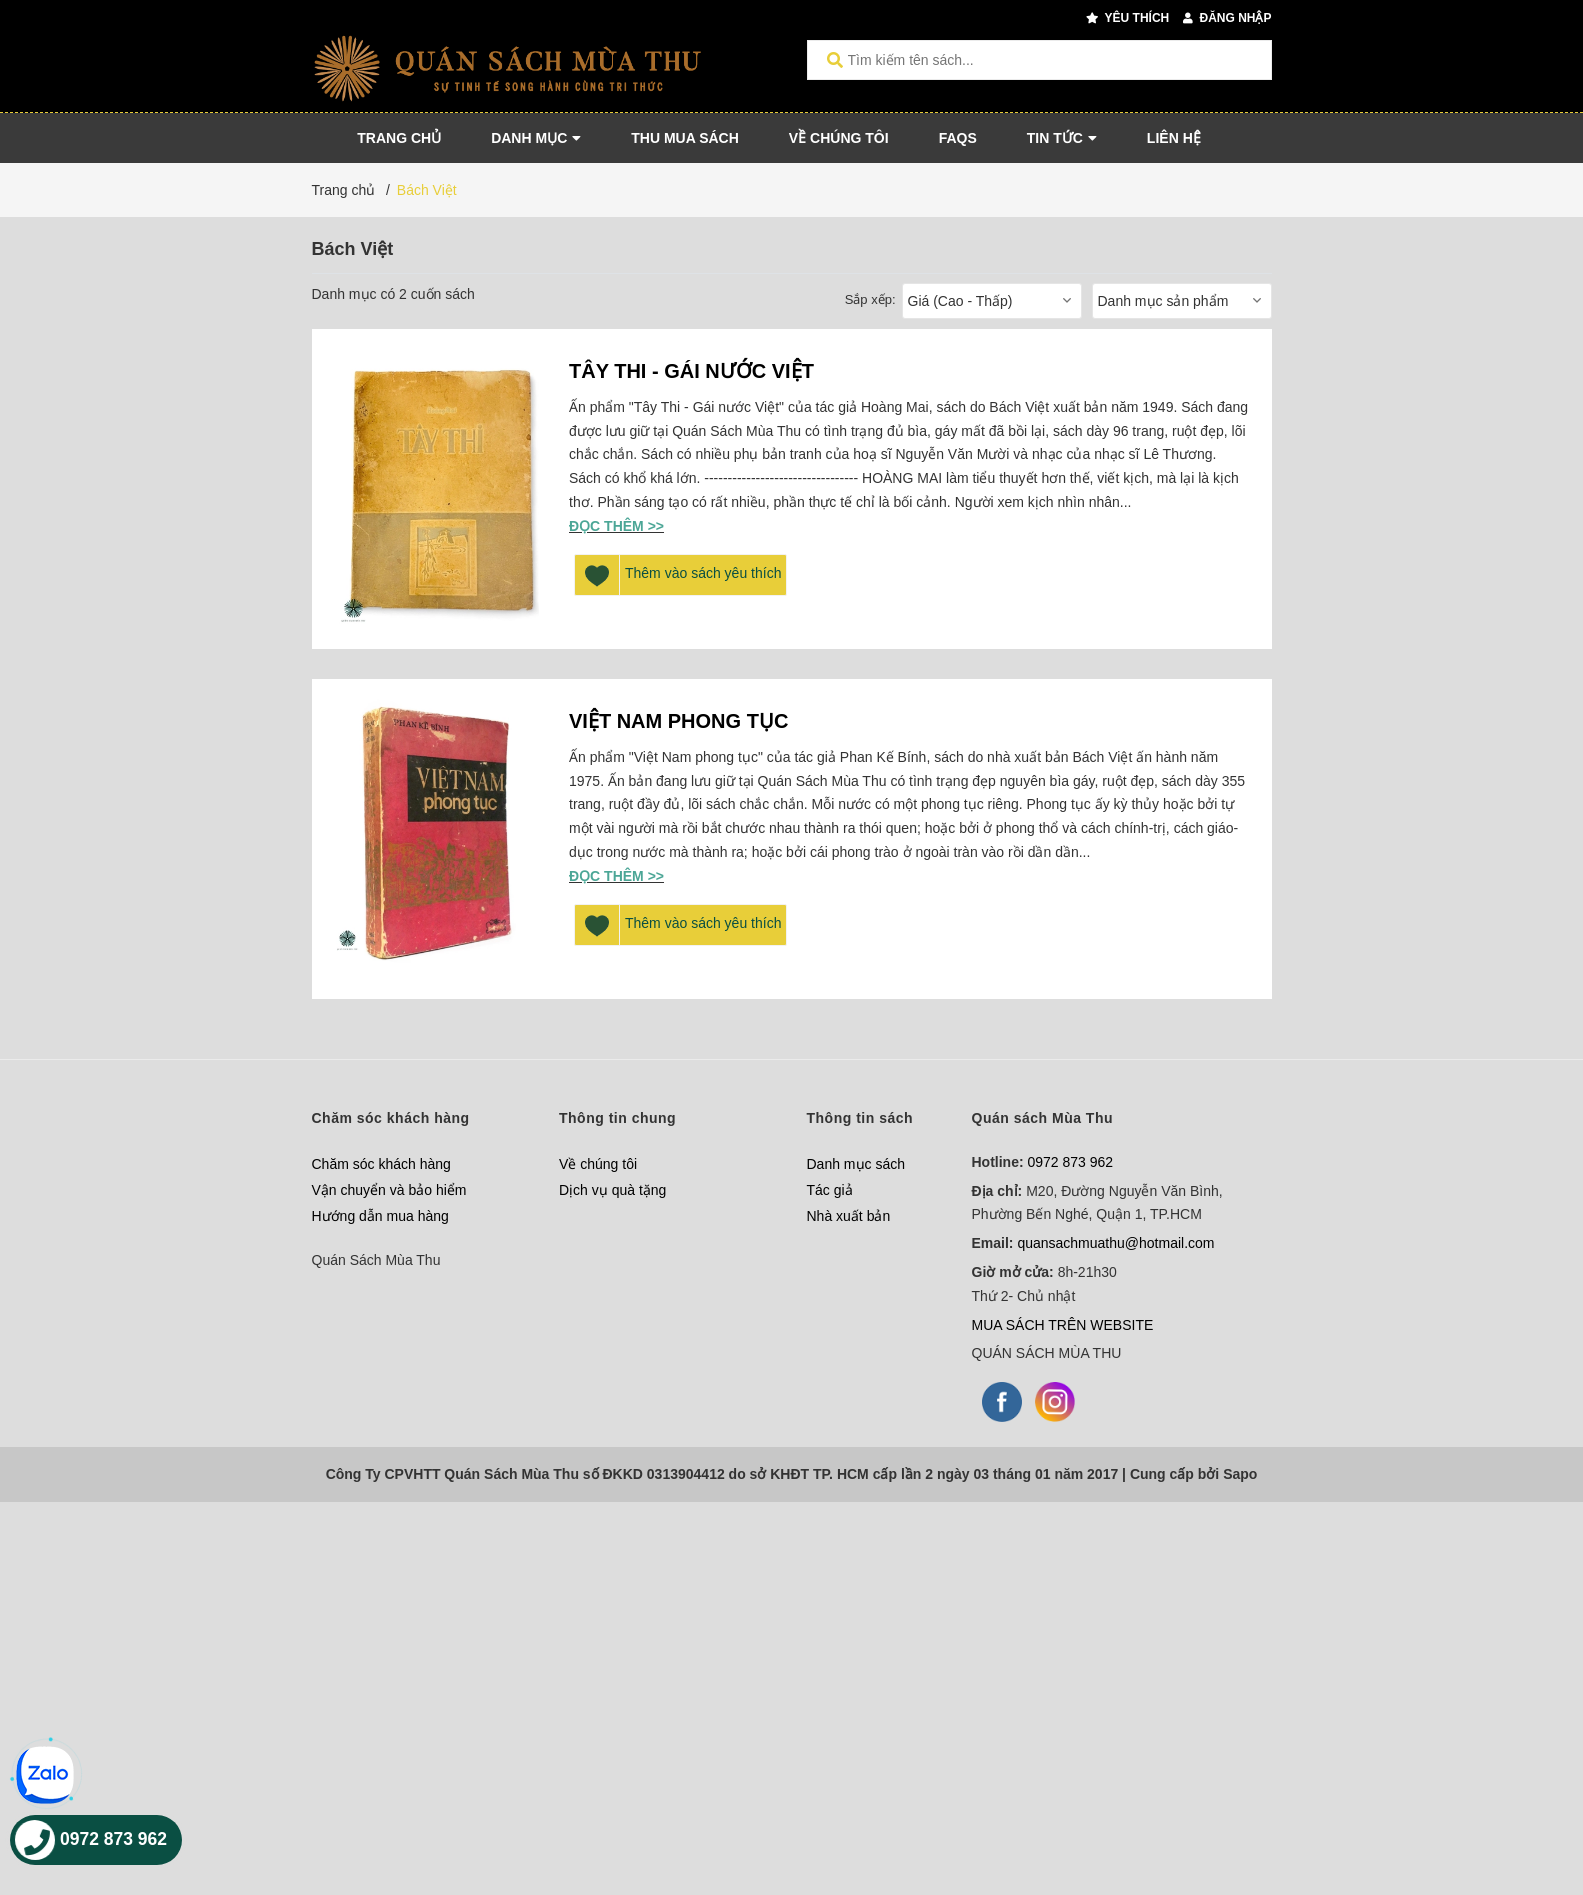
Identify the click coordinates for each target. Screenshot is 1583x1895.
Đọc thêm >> (616, 526)
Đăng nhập (1227, 18)
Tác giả (830, 1190)
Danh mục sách (856, 1164)
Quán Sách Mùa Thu (376, 1260)
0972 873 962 (1071, 1162)
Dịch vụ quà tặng (612, 1190)
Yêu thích (1127, 18)
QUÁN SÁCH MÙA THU (1047, 1353)
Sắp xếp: (870, 299)
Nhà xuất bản (849, 1216)
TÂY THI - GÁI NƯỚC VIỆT (691, 371)
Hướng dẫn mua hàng (380, 1216)
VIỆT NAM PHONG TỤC (678, 721)
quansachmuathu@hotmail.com (1115, 1243)
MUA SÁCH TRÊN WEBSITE (1063, 1325)
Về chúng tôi (598, 1164)
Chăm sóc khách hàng (381, 1164)
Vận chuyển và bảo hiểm (389, 1190)
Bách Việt (427, 190)
